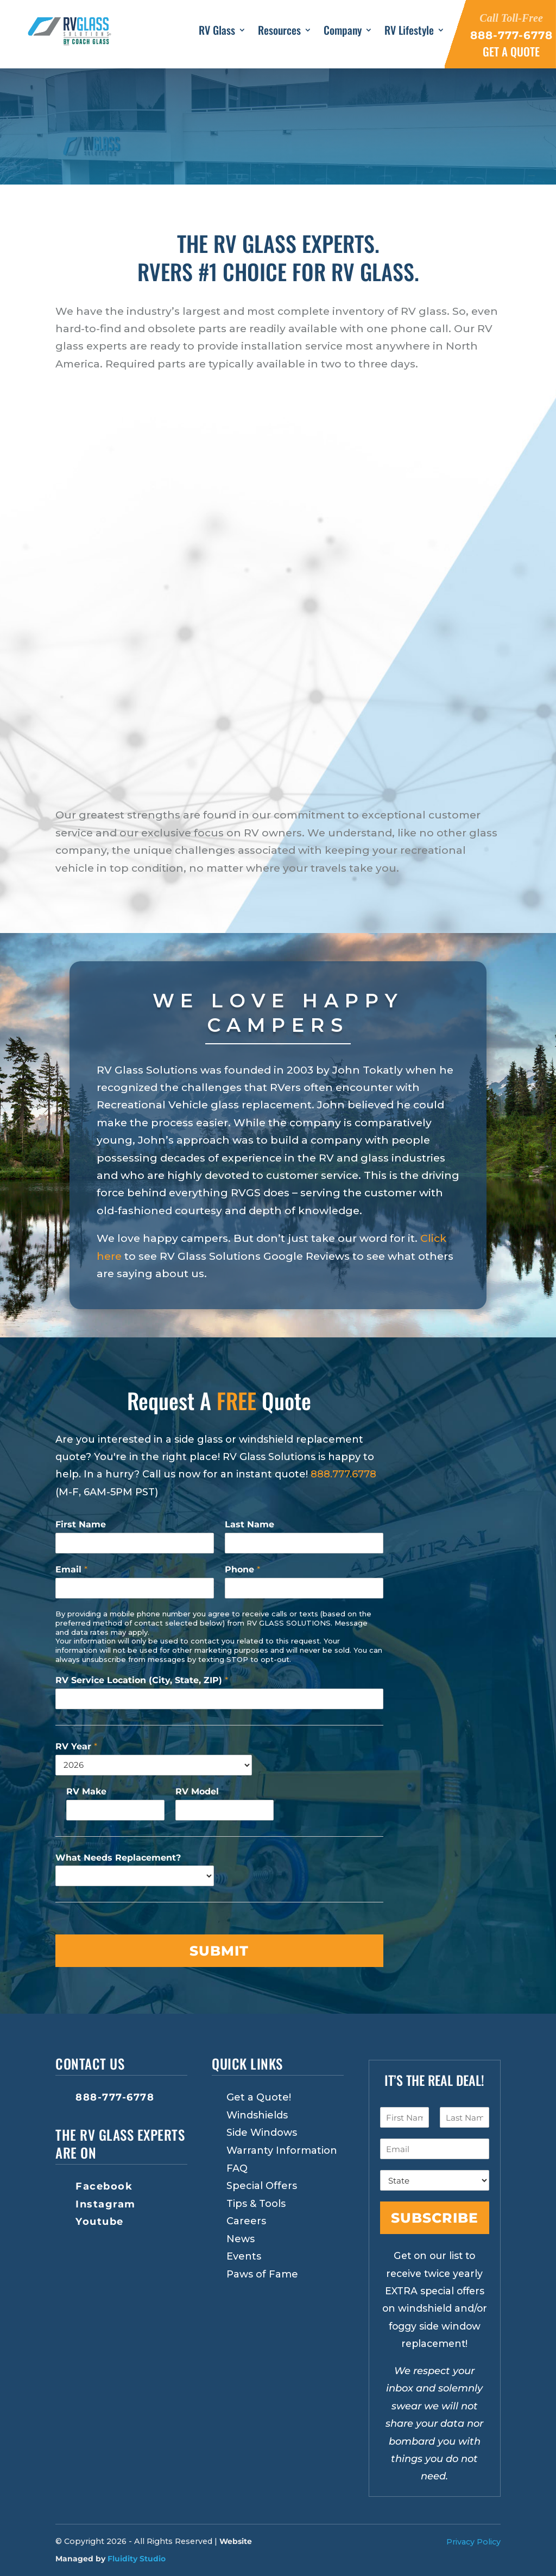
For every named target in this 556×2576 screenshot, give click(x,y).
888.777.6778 (343, 1474)
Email (71, 1569)
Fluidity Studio (137, 2559)
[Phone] (304, 1588)
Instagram (105, 2204)
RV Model (197, 1791)
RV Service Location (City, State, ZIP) (141, 1680)
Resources (279, 31)
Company (343, 31)
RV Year (76, 1746)
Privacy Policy (473, 2542)
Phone (242, 1569)
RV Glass (217, 31)
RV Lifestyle (409, 31)
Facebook (103, 2186)
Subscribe (434, 2218)
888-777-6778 (114, 2097)
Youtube (99, 2222)
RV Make (86, 1791)
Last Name (249, 1524)
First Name (80, 1524)
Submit (219, 1951)
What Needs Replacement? (118, 1857)
